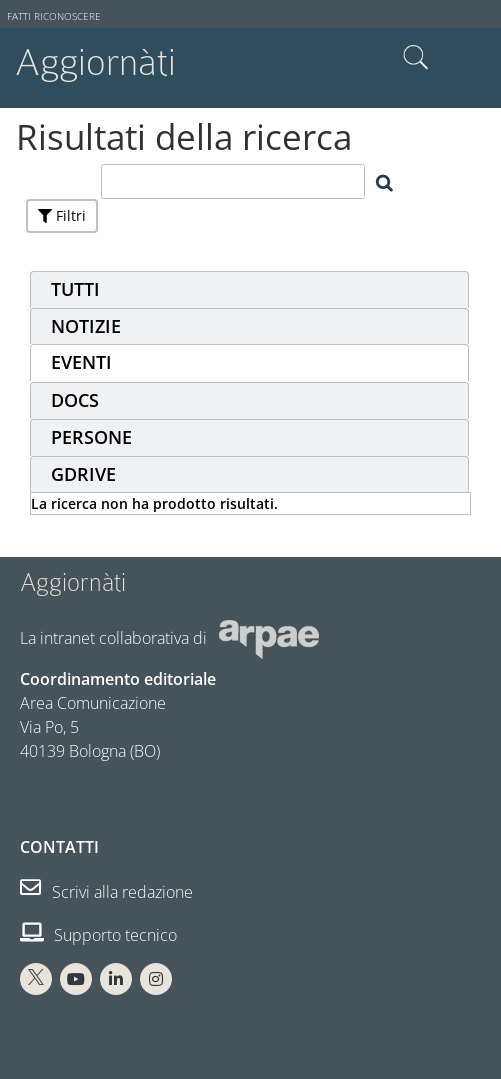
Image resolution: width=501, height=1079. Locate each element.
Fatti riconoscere (54, 16)
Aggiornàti (95, 62)
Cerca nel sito (416, 58)
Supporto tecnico (98, 935)
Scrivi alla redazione (106, 892)
